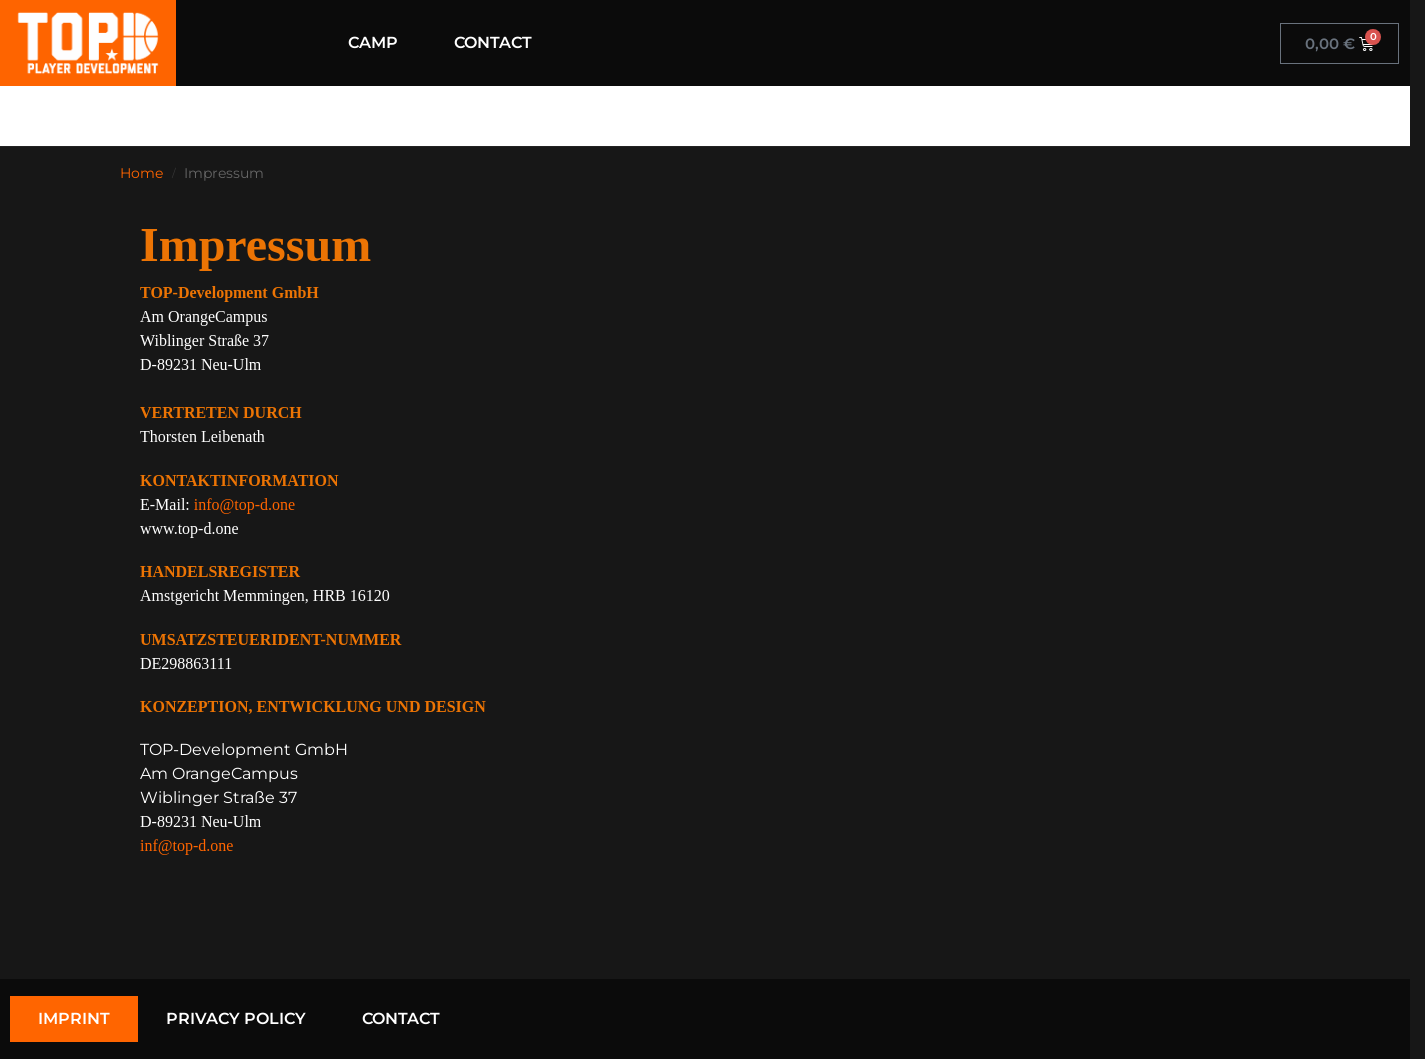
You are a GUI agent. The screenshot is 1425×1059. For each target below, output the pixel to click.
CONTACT (493, 42)
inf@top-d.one (186, 845)
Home (141, 173)
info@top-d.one (244, 504)
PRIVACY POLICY (236, 1018)
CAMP (373, 42)
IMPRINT (74, 1018)
